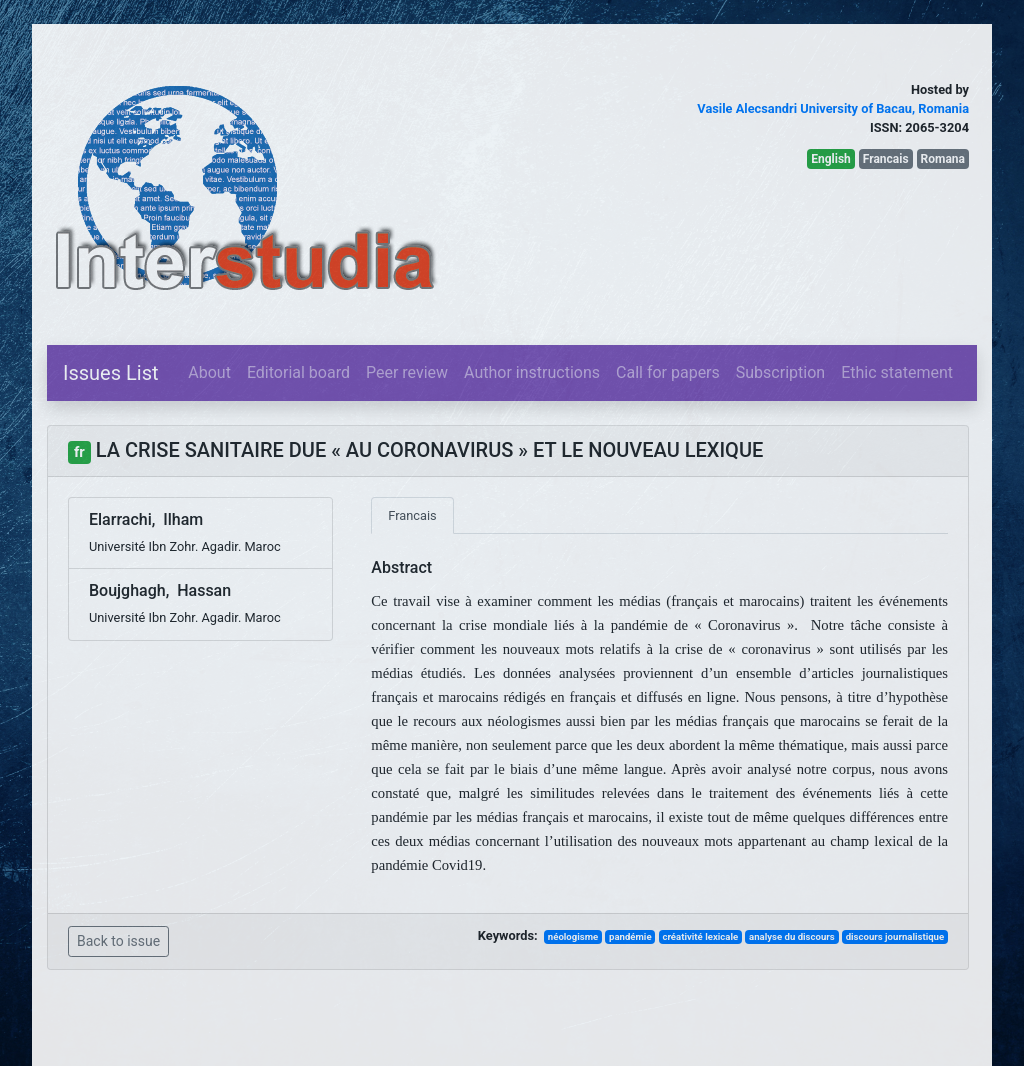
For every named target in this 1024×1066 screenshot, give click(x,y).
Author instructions (532, 372)
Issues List (111, 373)
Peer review (407, 372)
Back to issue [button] (118, 941)
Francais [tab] (412, 515)
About (209, 372)
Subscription (780, 372)
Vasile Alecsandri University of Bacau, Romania (833, 108)
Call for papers (668, 372)
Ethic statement (897, 372)
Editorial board (298, 372)
